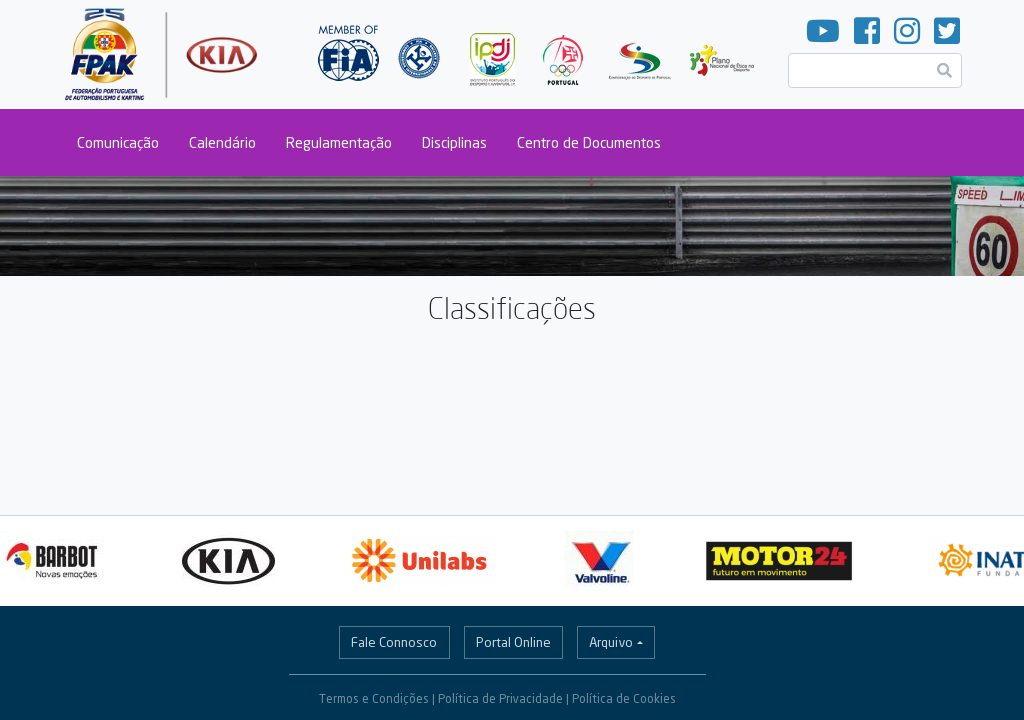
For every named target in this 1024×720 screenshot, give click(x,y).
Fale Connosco (394, 642)
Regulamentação (339, 142)
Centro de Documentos (589, 142)
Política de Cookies (624, 698)
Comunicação (118, 142)
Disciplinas (454, 142)
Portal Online (513, 642)
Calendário (222, 142)
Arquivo (611, 642)
